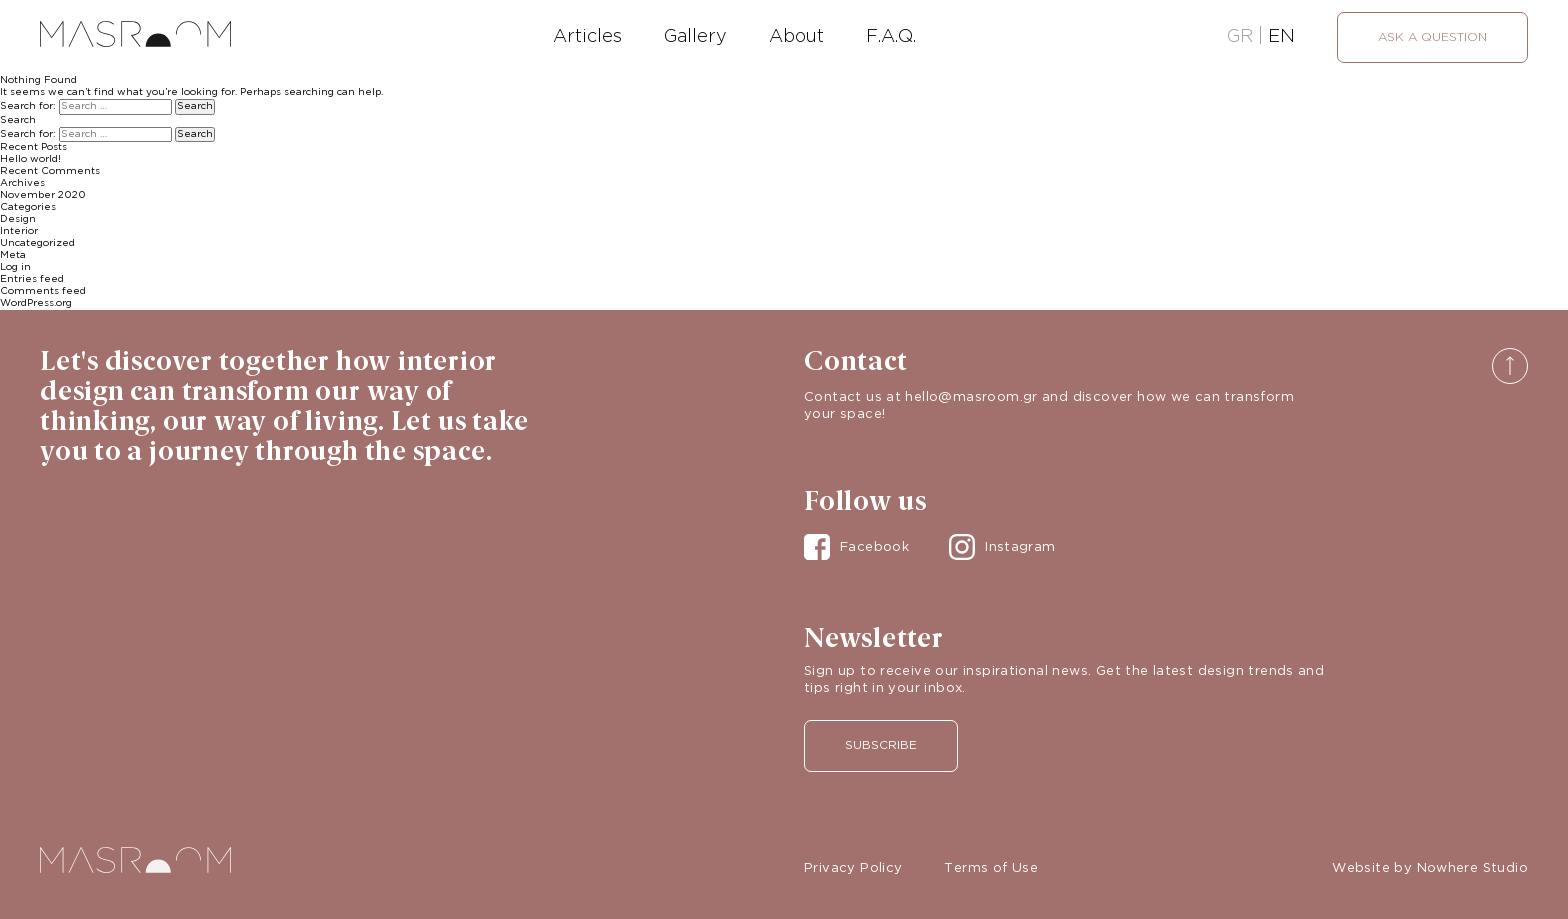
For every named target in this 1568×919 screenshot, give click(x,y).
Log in (15, 267)
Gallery (695, 37)
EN (1281, 37)
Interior (19, 231)
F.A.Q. (891, 37)
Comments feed (43, 291)
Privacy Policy (853, 868)
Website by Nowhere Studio (1430, 868)
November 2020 (43, 195)
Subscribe (881, 745)
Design (18, 219)
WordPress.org (36, 303)
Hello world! (30, 159)
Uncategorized (37, 243)
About (796, 37)
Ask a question (1432, 37)
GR (1240, 37)
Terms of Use (991, 868)
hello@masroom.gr (971, 397)
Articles (587, 37)
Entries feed (32, 279)
